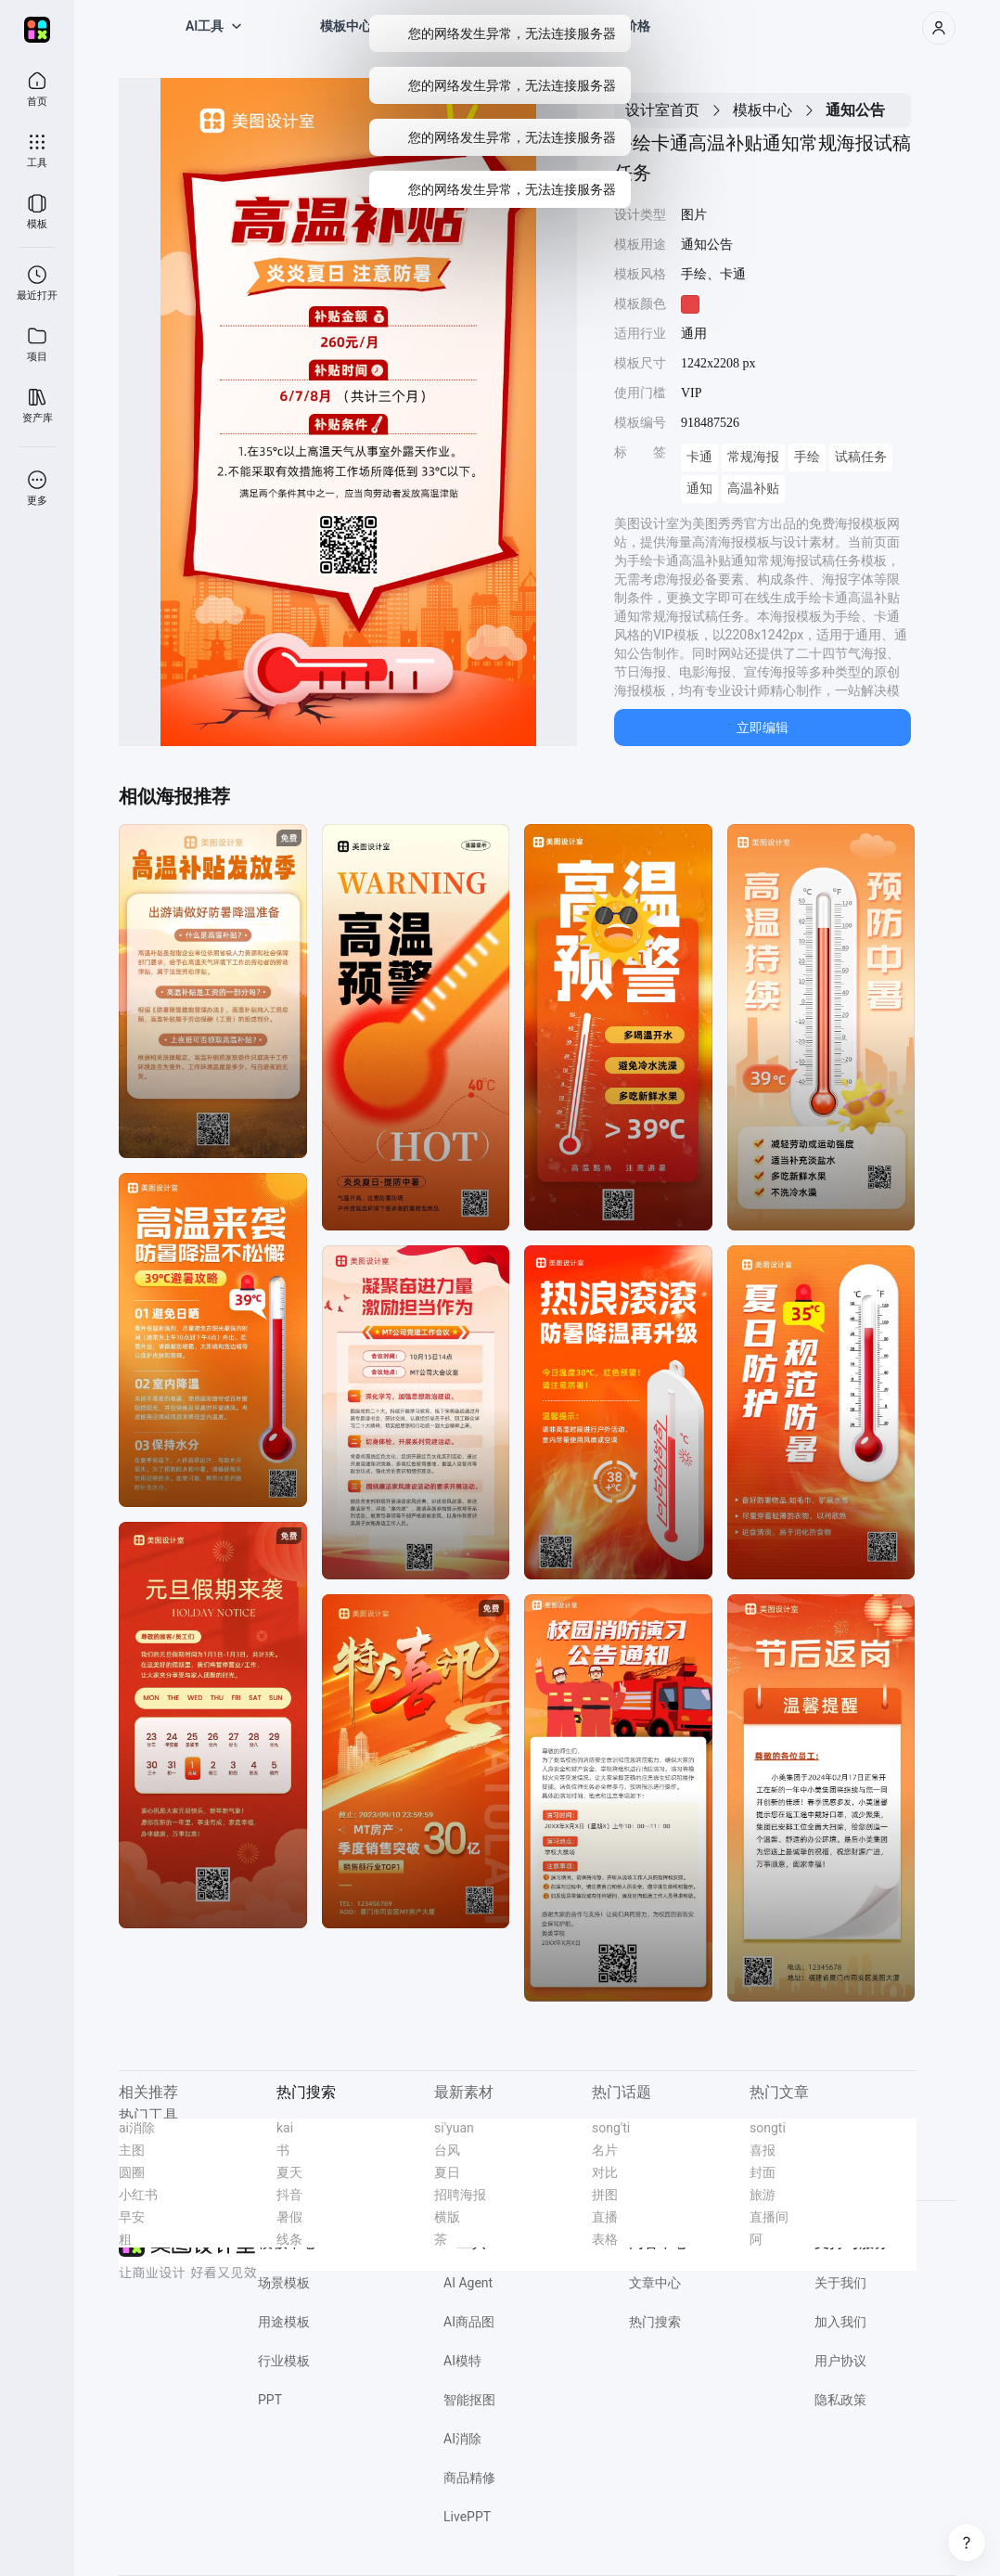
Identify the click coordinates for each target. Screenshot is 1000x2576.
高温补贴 (753, 489)
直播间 (769, 2216)
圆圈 (132, 2172)
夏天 (289, 2172)
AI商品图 (468, 2321)
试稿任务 (861, 457)
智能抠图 (469, 2399)
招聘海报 (460, 2194)
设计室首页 (662, 110)
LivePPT (467, 2516)
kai (284, 2127)
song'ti (611, 2127)
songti (768, 2127)
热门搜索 (655, 2321)
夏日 (447, 2172)
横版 (447, 2216)
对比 (605, 2172)
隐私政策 (840, 2399)
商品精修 (469, 2477)
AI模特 (462, 2360)
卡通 (699, 457)
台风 (447, 2150)
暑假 (289, 2216)
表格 (605, 2239)
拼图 (605, 2194)
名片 (605, 2150)
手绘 (807, 457)
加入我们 (840, 2321)
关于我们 (840, 2282)
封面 (763, 2172)
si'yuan (454, 2127)
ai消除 (137, 2127)
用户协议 (840, 2360)
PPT (270, 2399)
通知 (699, 489)
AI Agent (468, 2282)
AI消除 (462, 2438)
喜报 (763, 2150)
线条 (289, 2239)
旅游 (763, 2194)
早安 (132, 2216)
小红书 (138, 2194)
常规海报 (753, 457)
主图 (132, 2150)
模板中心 (762, 110)
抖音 (289, 2194)
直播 (605, 2216)
